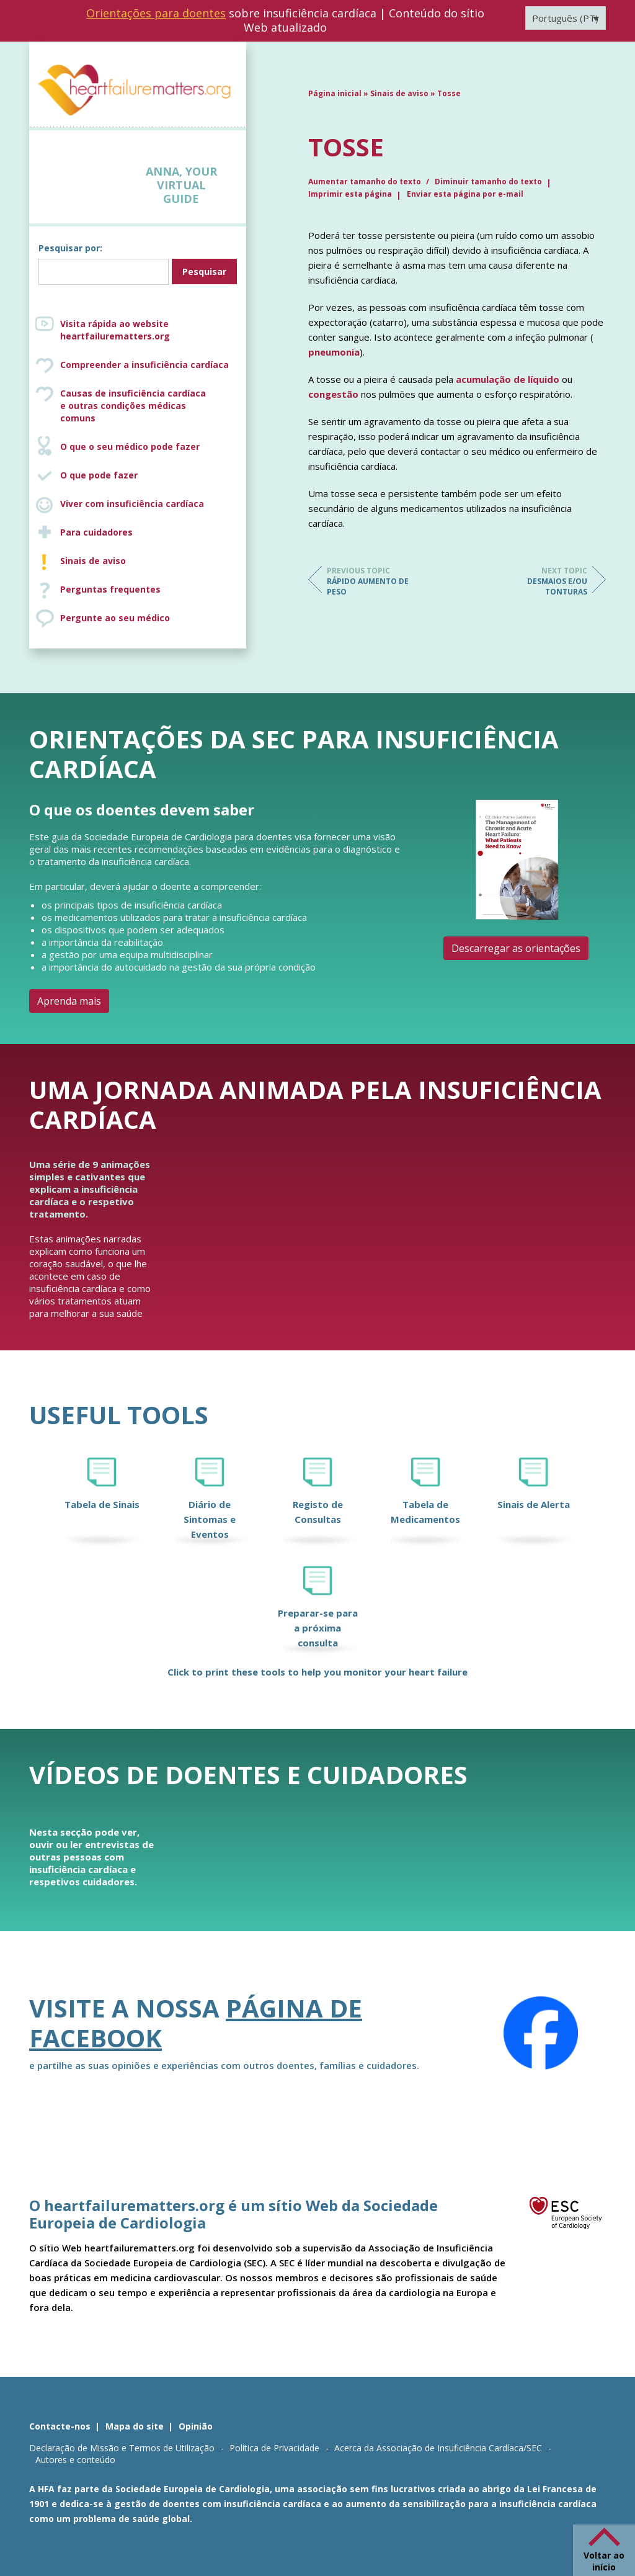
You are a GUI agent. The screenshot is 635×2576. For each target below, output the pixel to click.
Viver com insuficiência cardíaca (132, 503)
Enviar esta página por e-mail (465, 194)
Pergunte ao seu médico (115, 618)
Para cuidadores (96, 532)
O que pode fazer (99, 475)
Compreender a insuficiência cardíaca (144, 364)
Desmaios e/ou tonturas (537, 581)
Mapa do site (134, 2426)
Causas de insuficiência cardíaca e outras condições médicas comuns (150, 405)
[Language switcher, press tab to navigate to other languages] (565, 18)
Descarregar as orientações (515, 948)
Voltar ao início (604, 2561)
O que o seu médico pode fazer (130, 446)
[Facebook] (541, 2033)
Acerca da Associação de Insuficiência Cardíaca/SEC (438, 2448)
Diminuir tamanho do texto (488, 181)
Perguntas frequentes (110, 589)
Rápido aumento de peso (376, 581)
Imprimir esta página (350, 194)
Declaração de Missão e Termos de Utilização (122, 2448)
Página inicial (335, 93)
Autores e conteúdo (75, 2460)
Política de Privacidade (274, 2448)
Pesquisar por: (70, 248)
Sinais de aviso (93, 561)
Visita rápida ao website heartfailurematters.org (115, 330)
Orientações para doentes (156, 13)
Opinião (196, 2426)
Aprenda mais (69, 1001)
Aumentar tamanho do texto (365, 181)
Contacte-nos (60, 2426)
